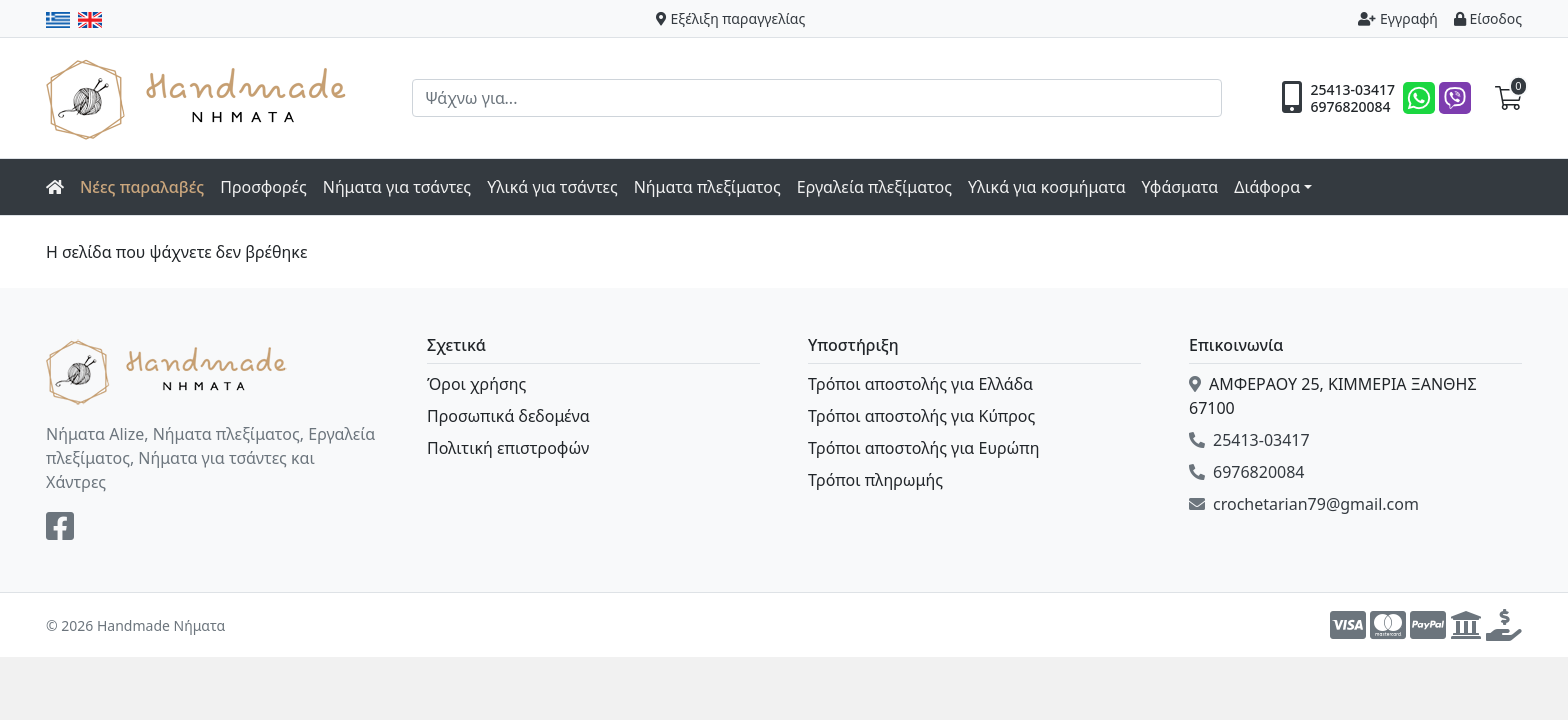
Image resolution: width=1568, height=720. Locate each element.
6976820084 (1350, 107)
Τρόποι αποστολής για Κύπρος (921, 416)
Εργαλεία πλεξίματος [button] (874, 187)
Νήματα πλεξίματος (707, 187)
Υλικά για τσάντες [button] (552, 187)
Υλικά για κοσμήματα (1047, 187)
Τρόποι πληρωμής (875, 480)
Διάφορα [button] (1267, 187)
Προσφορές (263, 187)
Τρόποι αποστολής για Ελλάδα (920, 384)
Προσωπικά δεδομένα (508, 416)
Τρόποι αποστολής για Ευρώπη (923, 448)
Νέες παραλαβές (142, 187)
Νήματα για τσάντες (397, 187)
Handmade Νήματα (199, 98)
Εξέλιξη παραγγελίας (731, 18)
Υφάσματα (1180, 187)
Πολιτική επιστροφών (508, 448)
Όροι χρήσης (476, 384)
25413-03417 (1352, 90)
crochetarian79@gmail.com (1304, 504)
